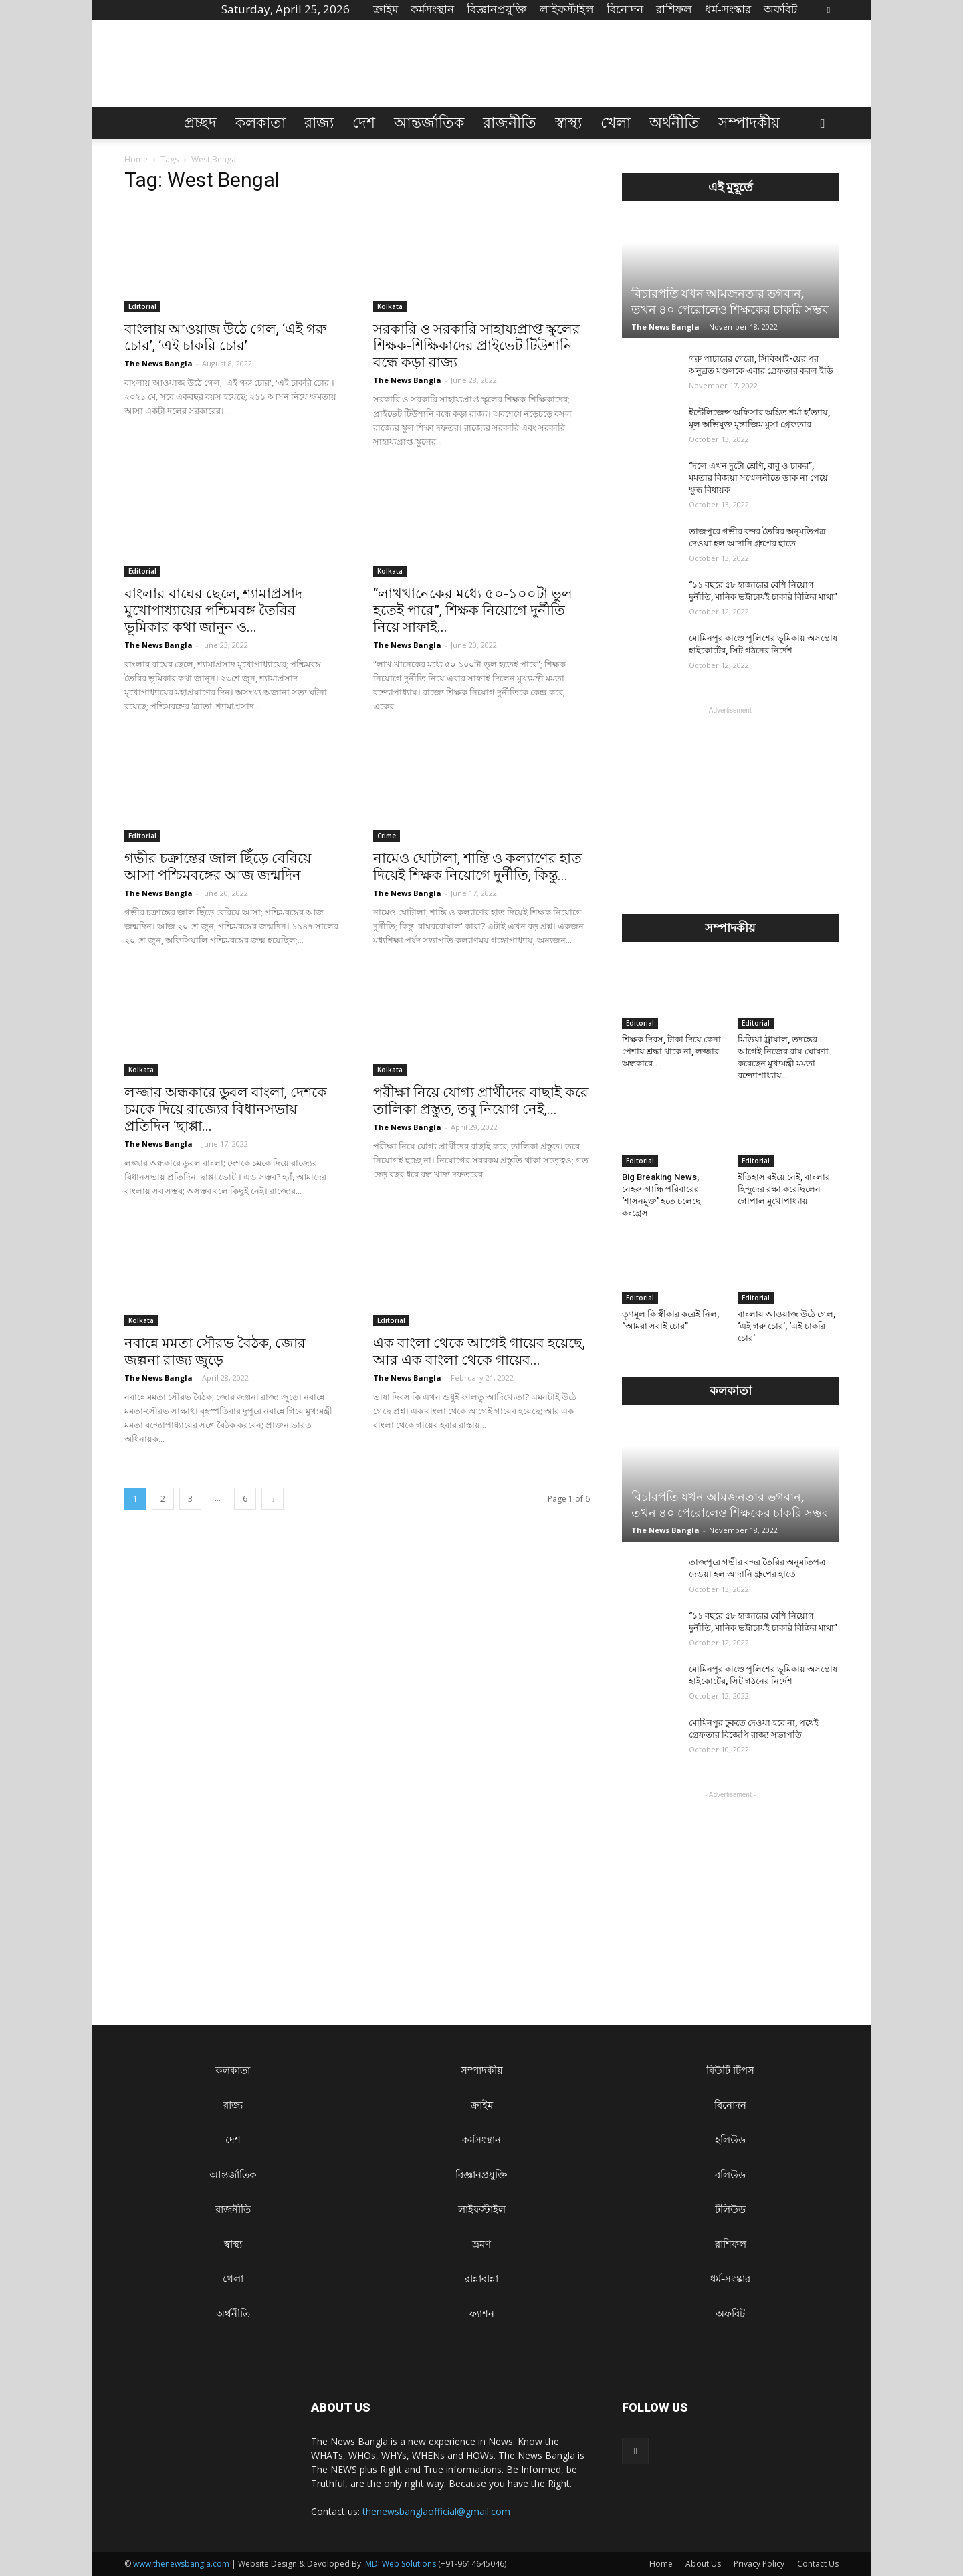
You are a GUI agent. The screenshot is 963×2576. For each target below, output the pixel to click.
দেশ (363, 122)
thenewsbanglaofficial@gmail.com (436, 2511)
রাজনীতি (509, 122)
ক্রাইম (385, 9)
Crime (386, 835)
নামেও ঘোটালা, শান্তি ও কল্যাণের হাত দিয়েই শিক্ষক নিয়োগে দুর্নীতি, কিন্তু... (477, 866)
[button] (823, 124)
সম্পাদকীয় (749, 122)
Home (136, 159)
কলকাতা (260, 122)
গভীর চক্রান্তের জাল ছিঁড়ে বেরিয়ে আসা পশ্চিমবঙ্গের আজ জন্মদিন (217, 866)
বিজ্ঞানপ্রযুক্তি (497, 9)
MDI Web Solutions (400, 2563)
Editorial (142, 306)
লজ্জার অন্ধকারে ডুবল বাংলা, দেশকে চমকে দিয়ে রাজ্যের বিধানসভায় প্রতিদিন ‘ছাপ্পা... (225, 1109)
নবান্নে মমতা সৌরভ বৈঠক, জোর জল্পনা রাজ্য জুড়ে (215, 1351)
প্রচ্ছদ (200, 122)
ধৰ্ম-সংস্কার (728, 9)
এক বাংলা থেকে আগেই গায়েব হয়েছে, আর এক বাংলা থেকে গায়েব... (479, 1351)
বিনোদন (625, 9)
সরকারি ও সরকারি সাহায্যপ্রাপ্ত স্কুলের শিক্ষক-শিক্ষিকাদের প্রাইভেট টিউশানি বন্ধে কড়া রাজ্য (476, 345)
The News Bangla (158, 363)
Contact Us (818, 2563)
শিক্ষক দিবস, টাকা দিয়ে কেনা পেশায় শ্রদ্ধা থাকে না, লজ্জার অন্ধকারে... (671, 1051)
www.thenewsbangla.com (181, 2563)
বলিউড (730, 2174)
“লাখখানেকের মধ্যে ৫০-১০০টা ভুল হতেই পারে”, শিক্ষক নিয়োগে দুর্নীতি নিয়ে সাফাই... (472, 610)
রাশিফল (674, 9)
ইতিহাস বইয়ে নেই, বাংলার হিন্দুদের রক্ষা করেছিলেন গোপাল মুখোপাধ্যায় (784, 1189)
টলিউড (730, 2209)
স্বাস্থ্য (568, 122)
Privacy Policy (759, 2563)
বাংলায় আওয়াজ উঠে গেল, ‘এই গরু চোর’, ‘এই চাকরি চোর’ (225, 337)
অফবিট (780, 9)
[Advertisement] (730, 801)
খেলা (616, 122)
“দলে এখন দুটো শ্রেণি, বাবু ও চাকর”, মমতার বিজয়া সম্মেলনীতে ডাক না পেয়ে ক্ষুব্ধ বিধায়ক (758, 478)
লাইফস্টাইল (567, 9)
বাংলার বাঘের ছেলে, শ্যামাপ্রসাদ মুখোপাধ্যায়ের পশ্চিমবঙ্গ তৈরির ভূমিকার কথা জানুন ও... (213, 610)
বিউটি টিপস (730, 2070)
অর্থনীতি (674, 122)
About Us (703, 2563)
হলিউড (730, 2139)
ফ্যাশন (481, 2313)
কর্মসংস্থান (432, 9)
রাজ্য (319, 122)
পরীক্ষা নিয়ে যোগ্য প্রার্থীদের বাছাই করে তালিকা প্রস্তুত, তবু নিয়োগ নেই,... (480, 1100)
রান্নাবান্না (481, 2279)
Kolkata (390, 306)
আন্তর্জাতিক (429, 122)
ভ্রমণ (481, 2244)
